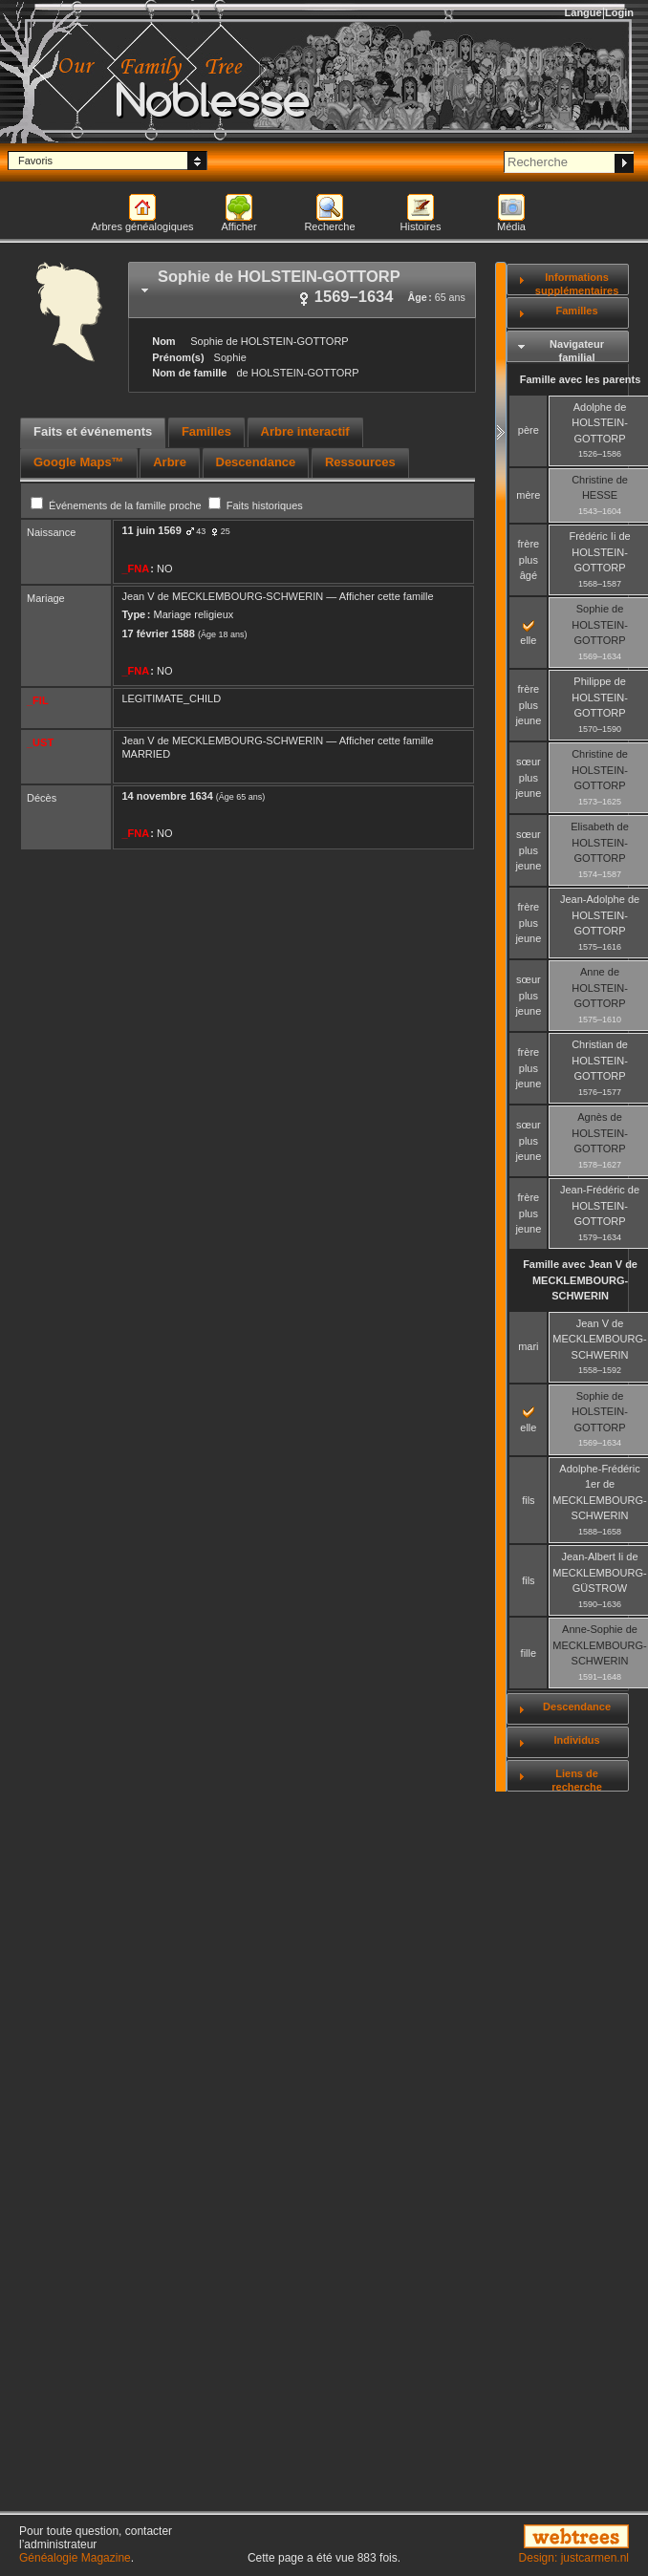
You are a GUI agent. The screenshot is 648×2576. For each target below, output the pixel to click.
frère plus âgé (529, 559)
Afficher (238, 226)
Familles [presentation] (206, 431)
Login (619, 12)
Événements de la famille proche (118, 505)
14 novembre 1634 (166, 796)
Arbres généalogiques (142, 226)
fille (529, 1653)
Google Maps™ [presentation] (78, 462)
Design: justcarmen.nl (574, 2558)
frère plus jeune (528, 704)
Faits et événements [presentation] (92, 431)
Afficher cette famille (386, 596)
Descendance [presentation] (256, 462)
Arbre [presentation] (169, 462)
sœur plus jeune (528, 777)
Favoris (35, 160)
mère (528, 495)
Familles (577, 310)
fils (528, 1500)
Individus (576, 1740)
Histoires (421, 226)
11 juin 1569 (151, 530)
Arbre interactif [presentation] (305, 431)
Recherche (329, 226)
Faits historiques (255, 505)
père (528, 430)
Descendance (577, 1706)
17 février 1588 (157, 633)
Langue (583, 12)
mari (528, 1346)
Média (511, 226)
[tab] (302, 290)
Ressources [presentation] (360, 462)
